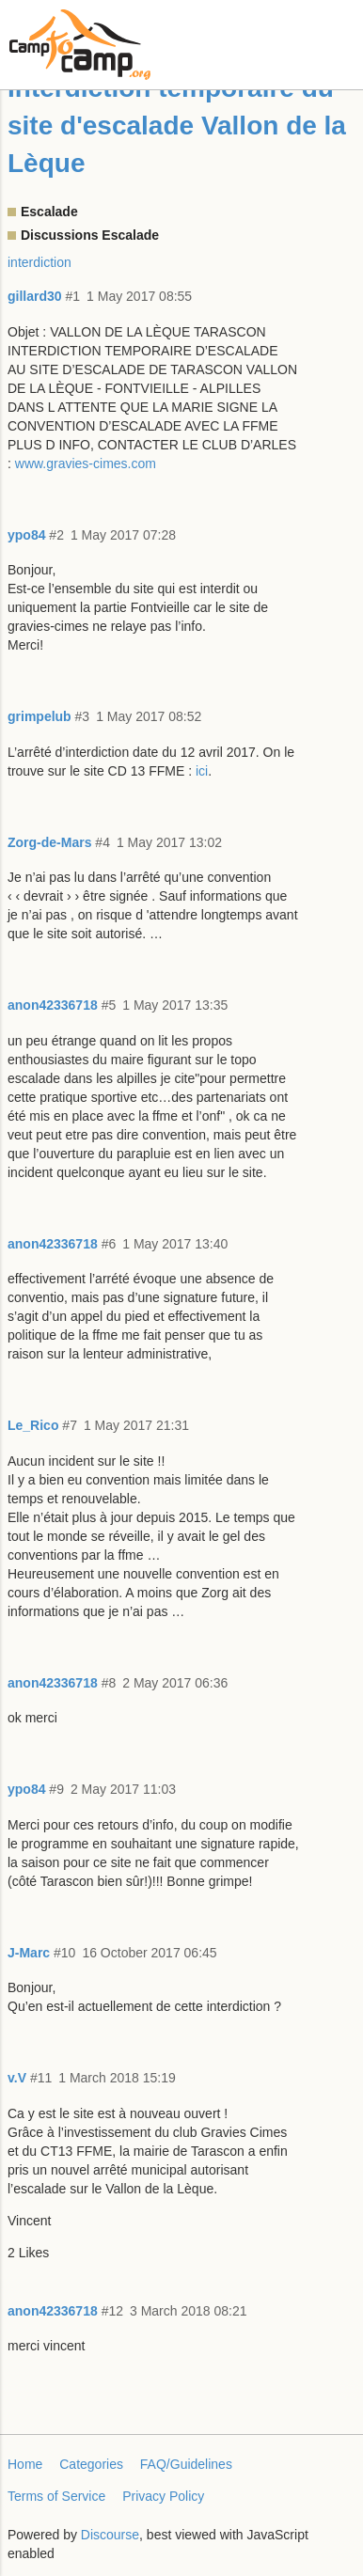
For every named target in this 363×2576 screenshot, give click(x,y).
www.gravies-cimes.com (85, 463)
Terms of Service (56, 2496)
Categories (91, 2464)
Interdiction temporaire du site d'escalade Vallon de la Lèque (177, 125)
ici (202, 770)
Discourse (110, 2534)
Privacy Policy (163, 2496)
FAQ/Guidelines (186, 2464)
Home (25, 2464)
